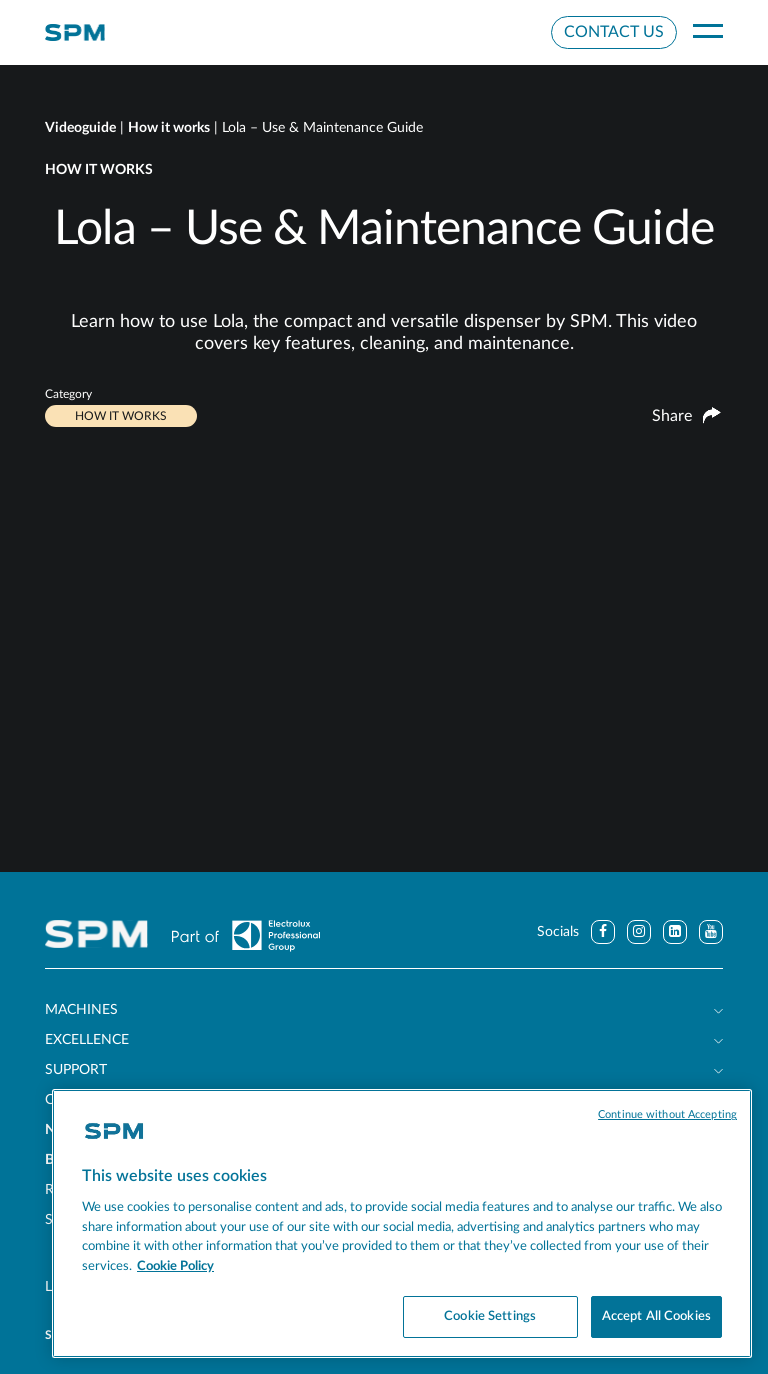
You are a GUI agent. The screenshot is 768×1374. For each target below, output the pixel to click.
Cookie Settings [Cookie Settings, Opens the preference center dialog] (490, 1316)
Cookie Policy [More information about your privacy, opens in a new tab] (175, 1266)
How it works (169, 128)
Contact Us (614, 32)
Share (687, 416)
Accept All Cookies (656, 1316)
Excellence (87, 1040)
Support (76, 1070)
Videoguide (80, 128)
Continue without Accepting (667, 1114)
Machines (81, 1010)
